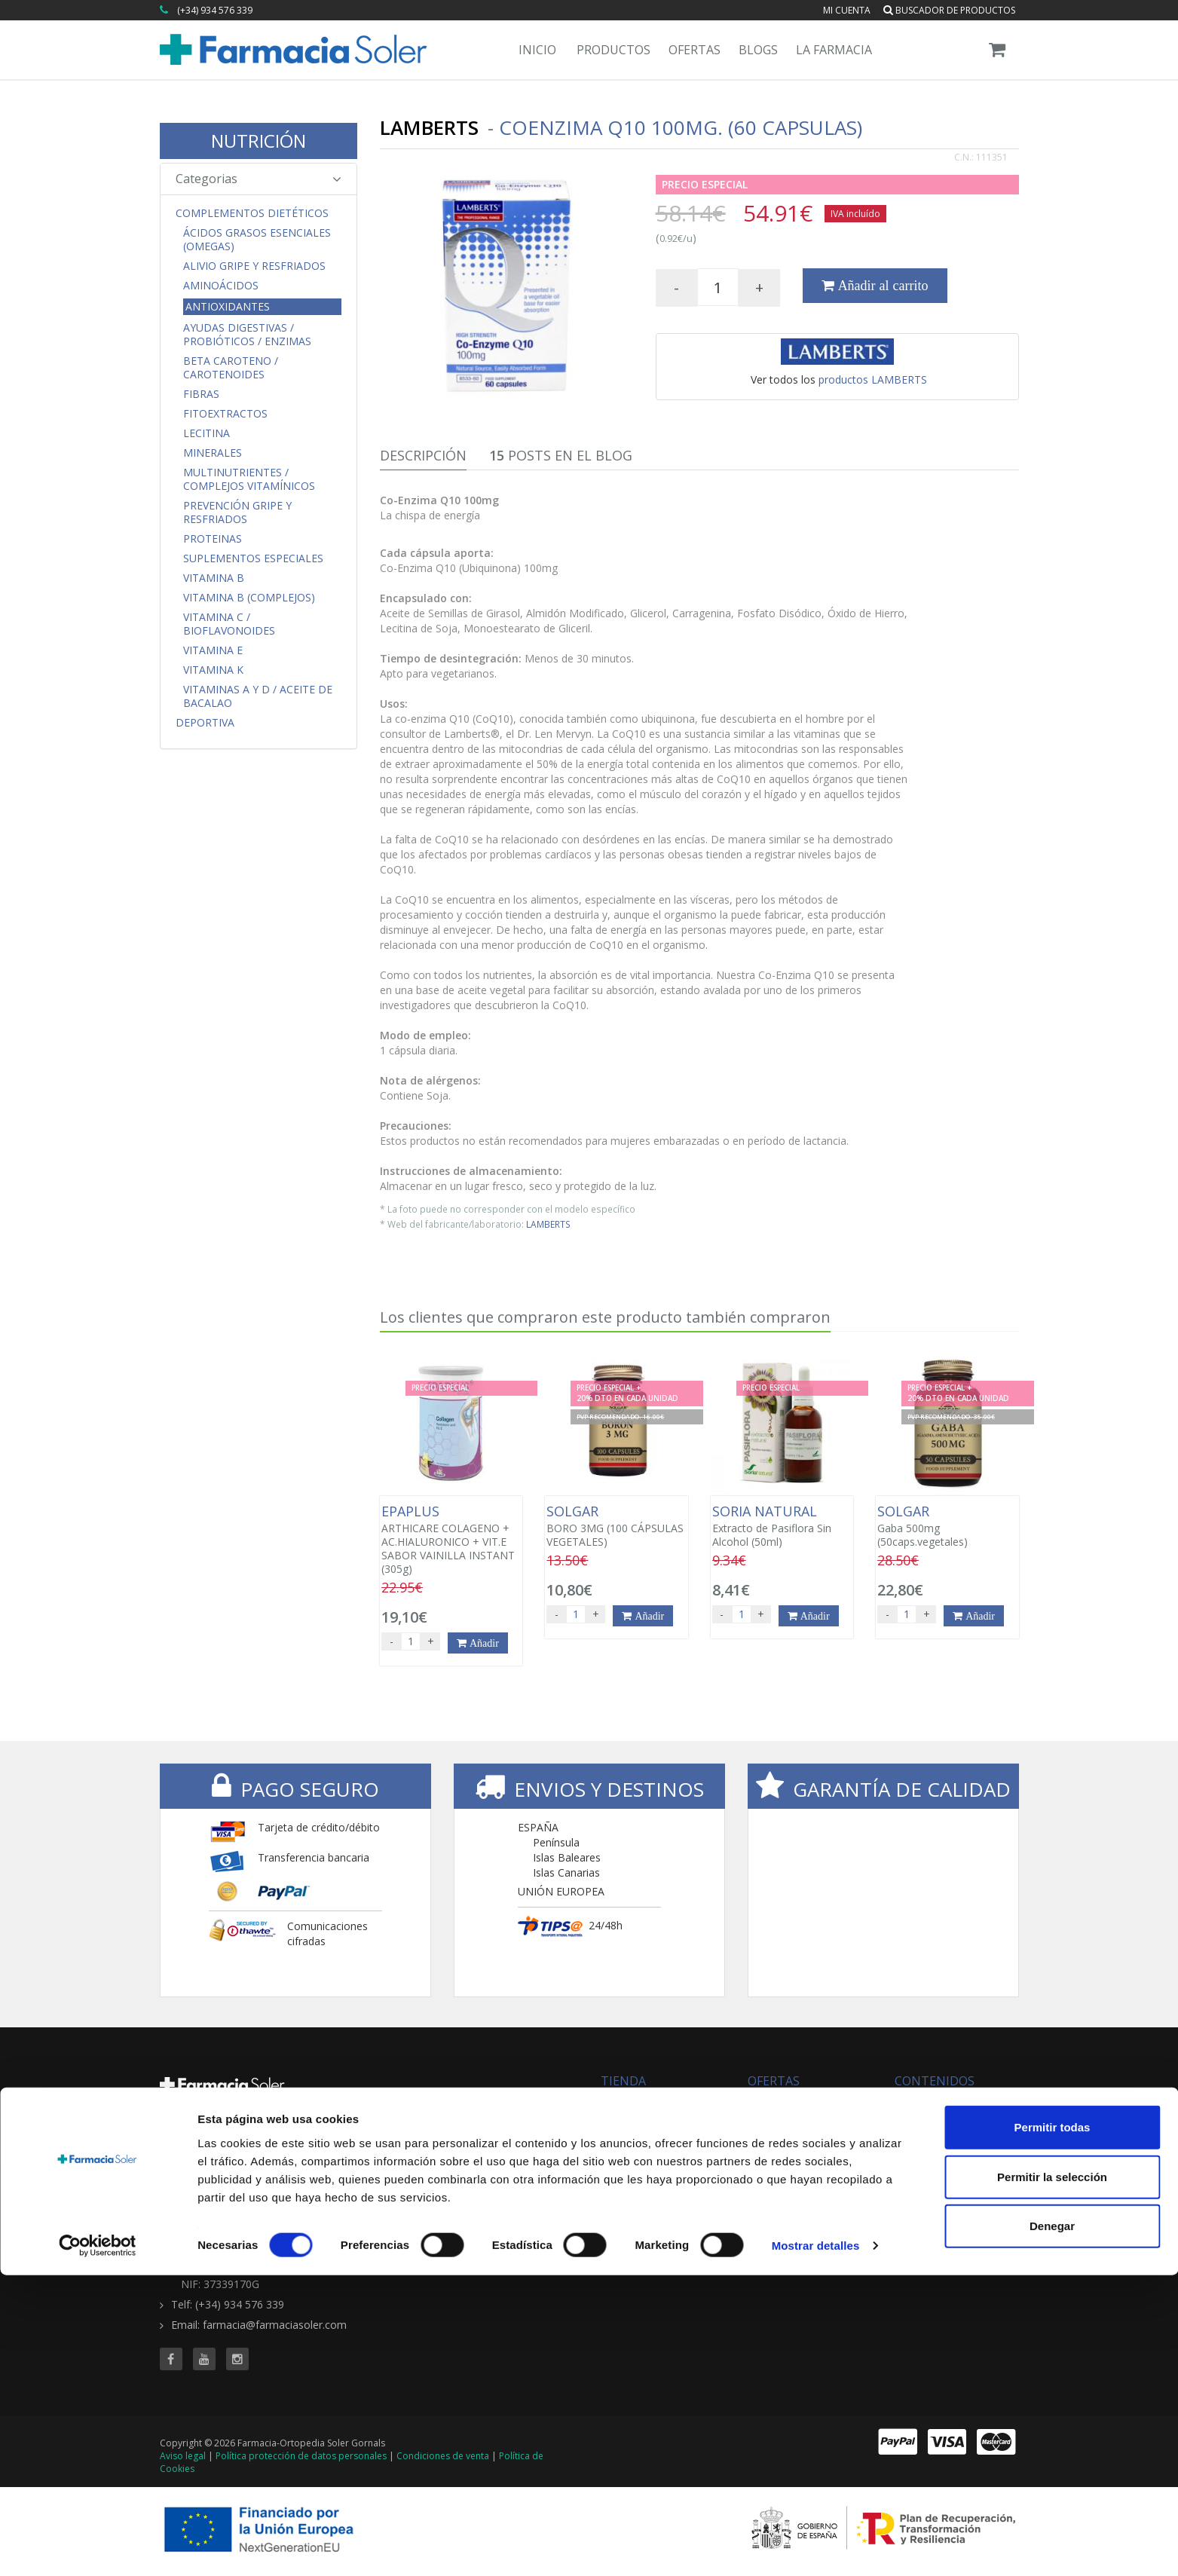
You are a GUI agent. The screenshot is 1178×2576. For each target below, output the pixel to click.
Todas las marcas (644, 2103)
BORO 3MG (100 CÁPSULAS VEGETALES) (616, 1526)
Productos (613, 49)
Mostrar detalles (816, 2546)
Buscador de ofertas (798, 2118)
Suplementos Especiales (253, 558)
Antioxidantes (227, 306)
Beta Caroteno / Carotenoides (230, 367)
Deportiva (205, 723)
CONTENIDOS (935, 2081)
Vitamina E (213, 650)
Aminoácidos (221, 285)
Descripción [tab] (423, 455)
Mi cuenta (846, 10)
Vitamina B (213, 578)
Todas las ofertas (790, 2103)
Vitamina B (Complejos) (249, 597)
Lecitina (206, 433)
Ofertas (695, 49)
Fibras (201, 394)
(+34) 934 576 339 (214, 10)
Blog (905, 2103)
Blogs (758, 49)
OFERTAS (774, 2081)
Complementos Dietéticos (252, 213)
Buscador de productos (949, 10)
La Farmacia (834, 49)
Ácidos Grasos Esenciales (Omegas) (257, 239)
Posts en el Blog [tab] (560, 455)
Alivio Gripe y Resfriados (254, 266)
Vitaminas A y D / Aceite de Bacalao (257, 696)
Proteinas (212, 539)
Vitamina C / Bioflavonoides (229, 624)
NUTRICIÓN (258, 140)
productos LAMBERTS (872, 379)
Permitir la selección (1052, 2477)
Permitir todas (1052, 2428)
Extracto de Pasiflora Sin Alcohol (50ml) (782, 1526)
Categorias (259, 178)
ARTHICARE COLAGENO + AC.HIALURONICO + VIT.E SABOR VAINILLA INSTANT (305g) (451, 1540)
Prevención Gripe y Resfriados (237, 512)
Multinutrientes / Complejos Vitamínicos (249, 479)
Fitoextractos (225, 414)
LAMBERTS (548, 1224)
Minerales (212, 453)
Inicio (537, 49)
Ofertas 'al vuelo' (788, 2133)
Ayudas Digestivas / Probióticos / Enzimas (247, 334)
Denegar (1052, 2526)
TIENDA (623, 2081)
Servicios (916, 2118)
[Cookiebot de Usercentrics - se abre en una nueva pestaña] (98, 2546)
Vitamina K (213, 670)
